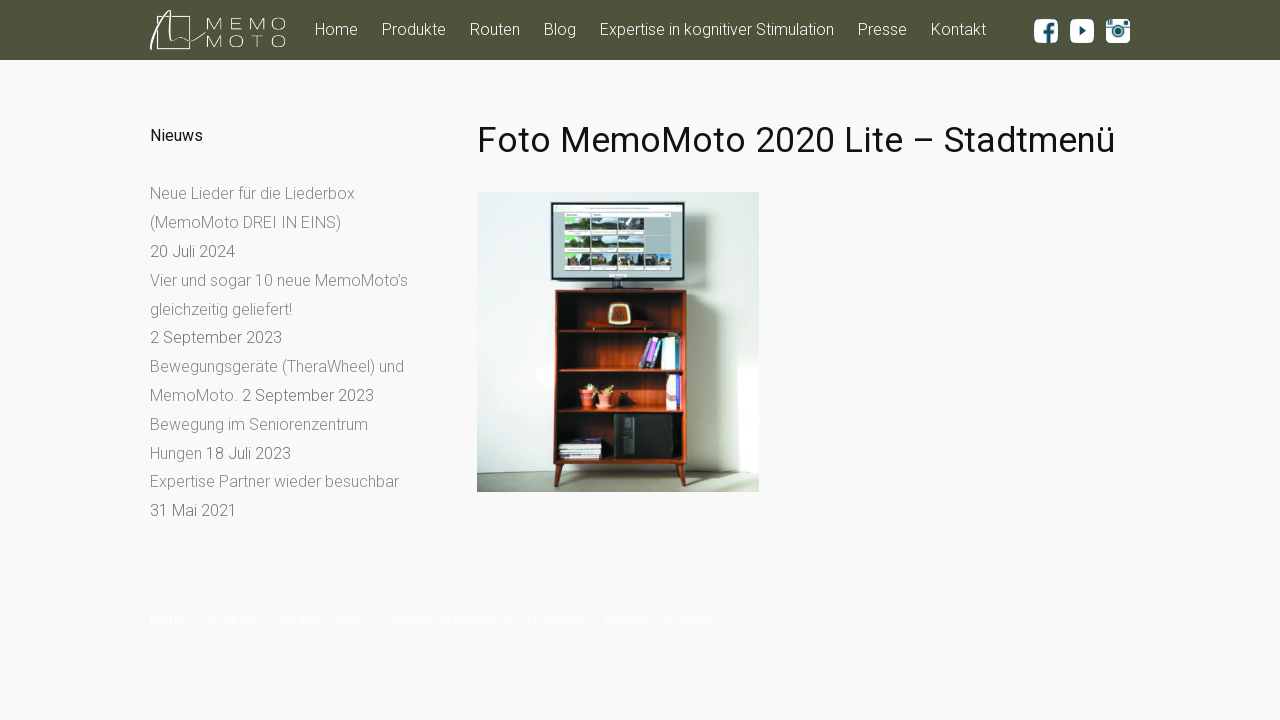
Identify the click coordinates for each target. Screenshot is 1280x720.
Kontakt (958, 29)
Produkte (414, 29)
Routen (495, 29)
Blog (560, 29)
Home (336, 29)
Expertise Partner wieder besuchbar (274, 481)
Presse (882, 29)
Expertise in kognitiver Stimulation (717, 29)
